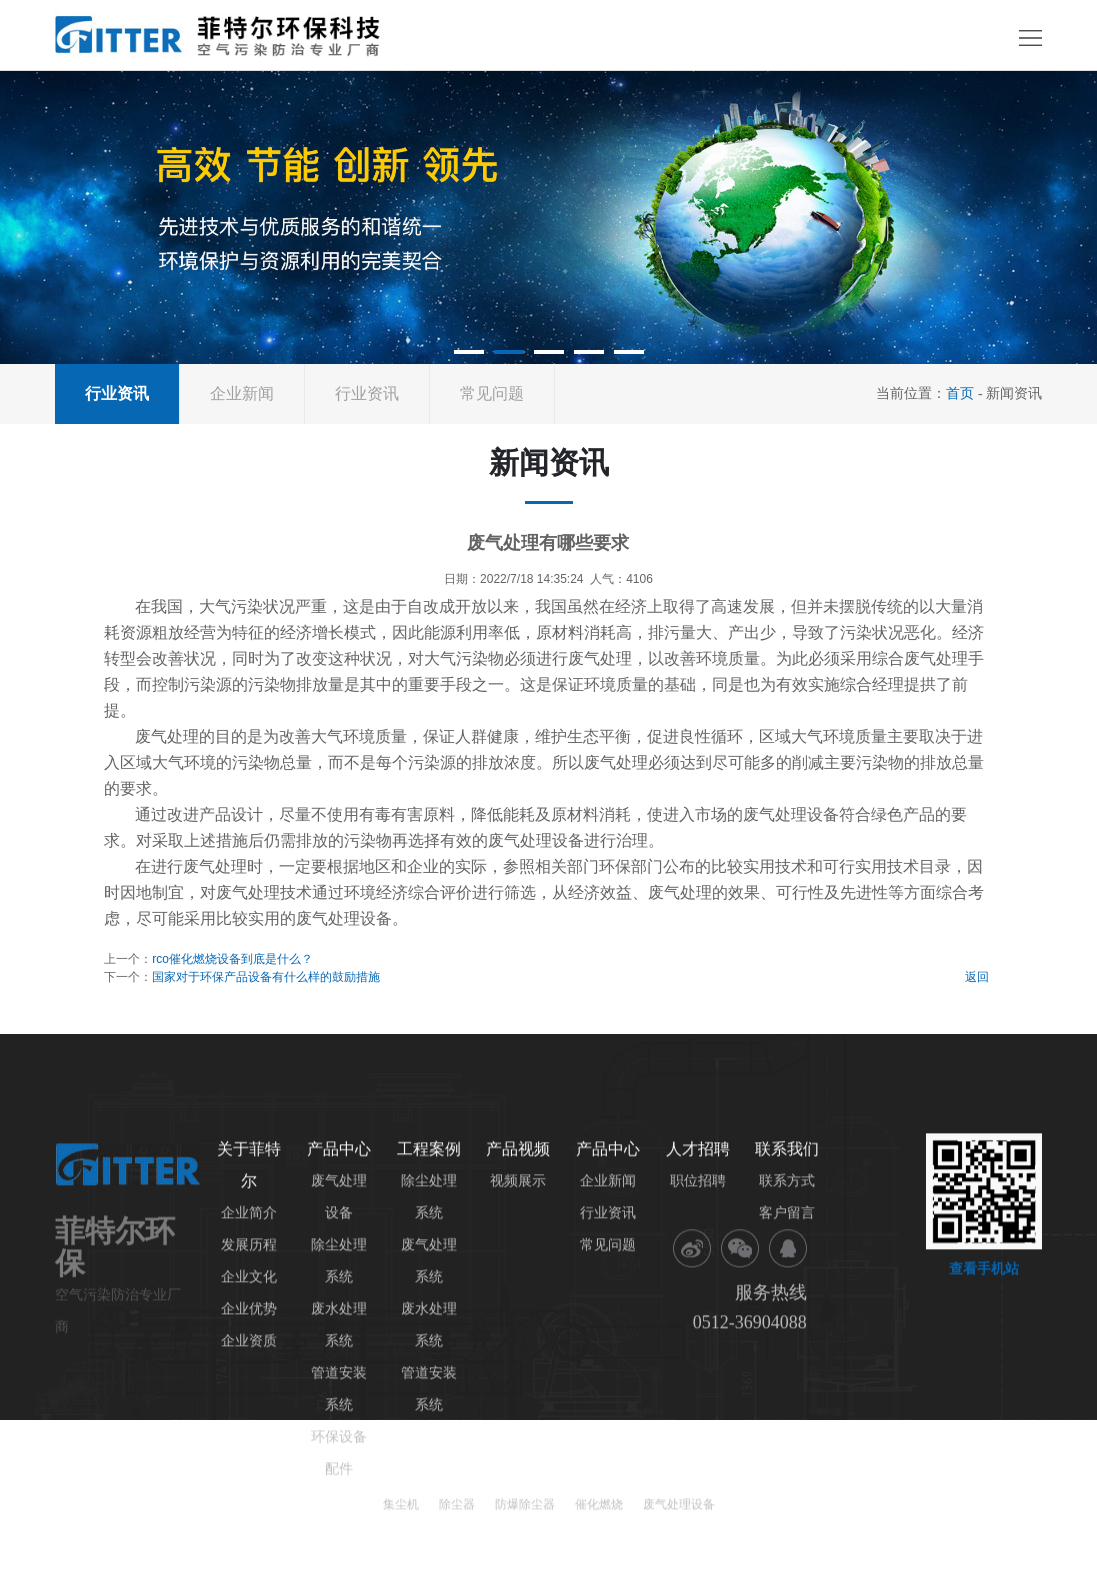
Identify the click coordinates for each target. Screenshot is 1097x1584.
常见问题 (492, 393)
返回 (977, 977)
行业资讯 (367, 393)
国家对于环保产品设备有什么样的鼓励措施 (266, 977)
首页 (960, 393)
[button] (469, 352)
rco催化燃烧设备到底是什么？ (232, 959)
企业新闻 (242, 393)
